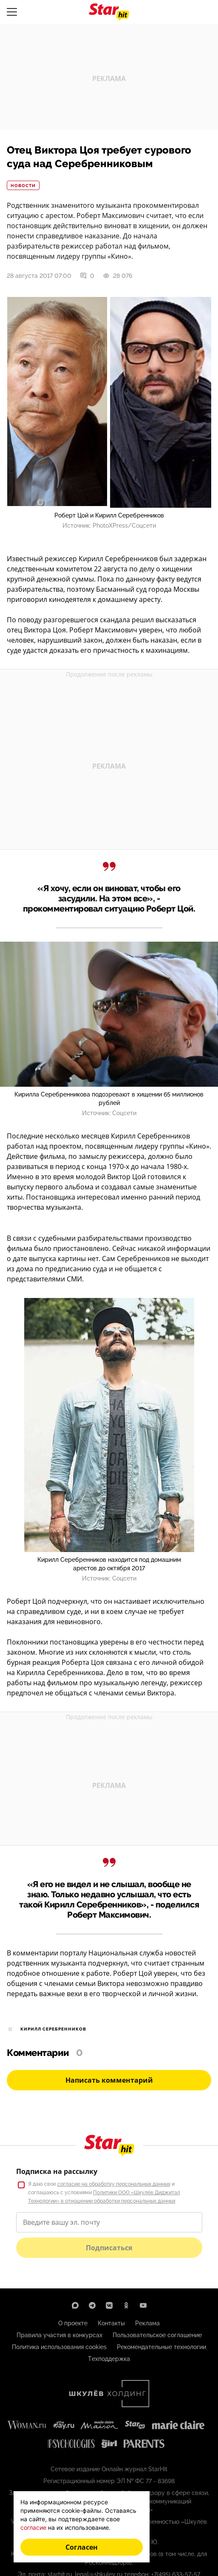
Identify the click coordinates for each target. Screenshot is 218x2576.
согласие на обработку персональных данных (113, 2184)
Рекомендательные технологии (161, 2347)
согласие (33, 2527)
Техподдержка (109, 2358)
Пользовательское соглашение (157, 2335)
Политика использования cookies (59, 2347)
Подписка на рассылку (56, 2171)
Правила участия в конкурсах (59, 2335)
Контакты (111, 2323)
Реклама (147, 2323)
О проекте (73, 2323)
